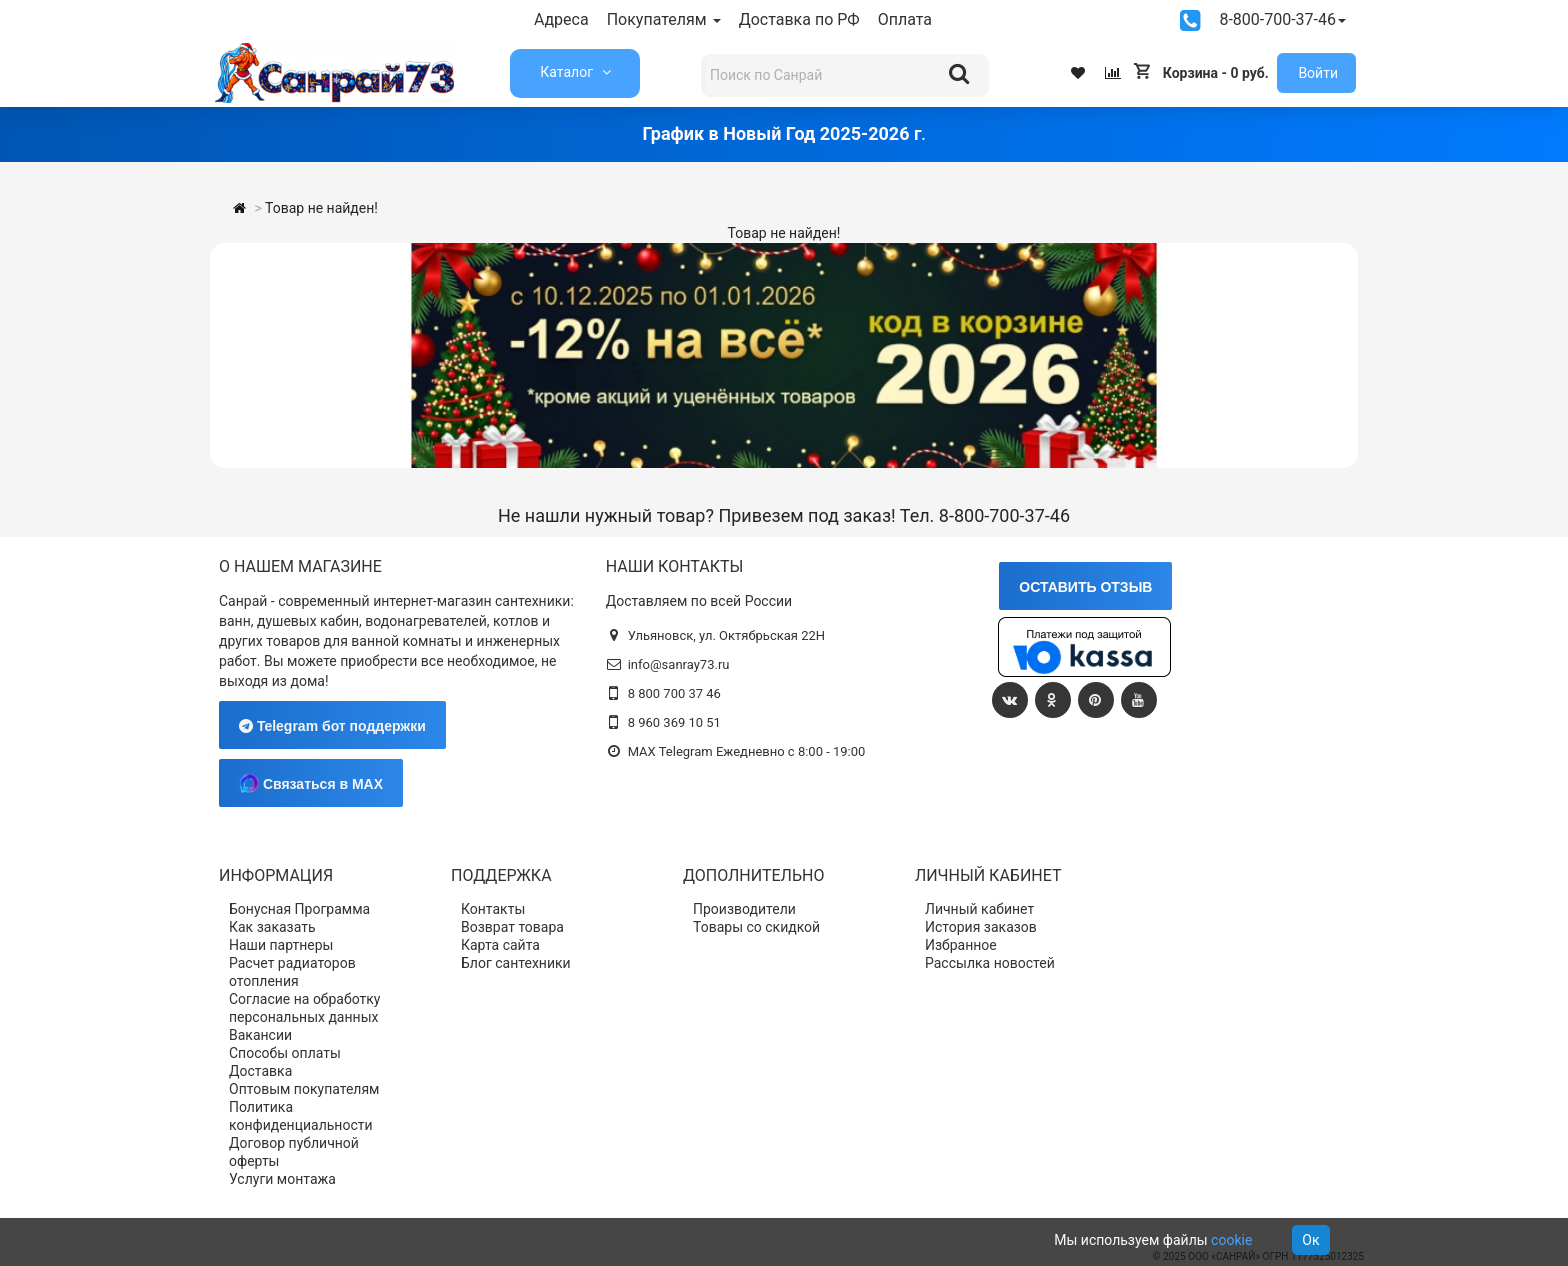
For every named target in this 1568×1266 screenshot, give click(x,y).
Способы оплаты (285, 1053)
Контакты (493, 909)
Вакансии (260, 1035)
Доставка (260, 1071)
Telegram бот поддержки (332, 726)
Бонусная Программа (299, 909)
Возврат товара (512, 927)
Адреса (561, 19)
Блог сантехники (516, 963)
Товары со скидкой (756, 927)
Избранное (961, 945)
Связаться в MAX (311, 783)
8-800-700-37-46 (1282, 19)
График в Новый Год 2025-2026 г (781, 133)
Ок (1310, 1240)
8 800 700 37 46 (674, 693)
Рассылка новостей (990, 963)
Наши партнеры (281, 945)
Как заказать (272, 927)
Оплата (905, 19)
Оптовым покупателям (304, 1089)
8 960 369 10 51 (674, 722)
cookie (1231, 1240)
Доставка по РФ (799, 19)
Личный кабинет (979, 909)
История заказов (981, 927)
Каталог (568, 72)
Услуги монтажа (282, 1179)
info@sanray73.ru (679, 664)
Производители (744, 909)
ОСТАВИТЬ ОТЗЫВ (1085, 587)
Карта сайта (500, 945)
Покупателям (664, 19)
